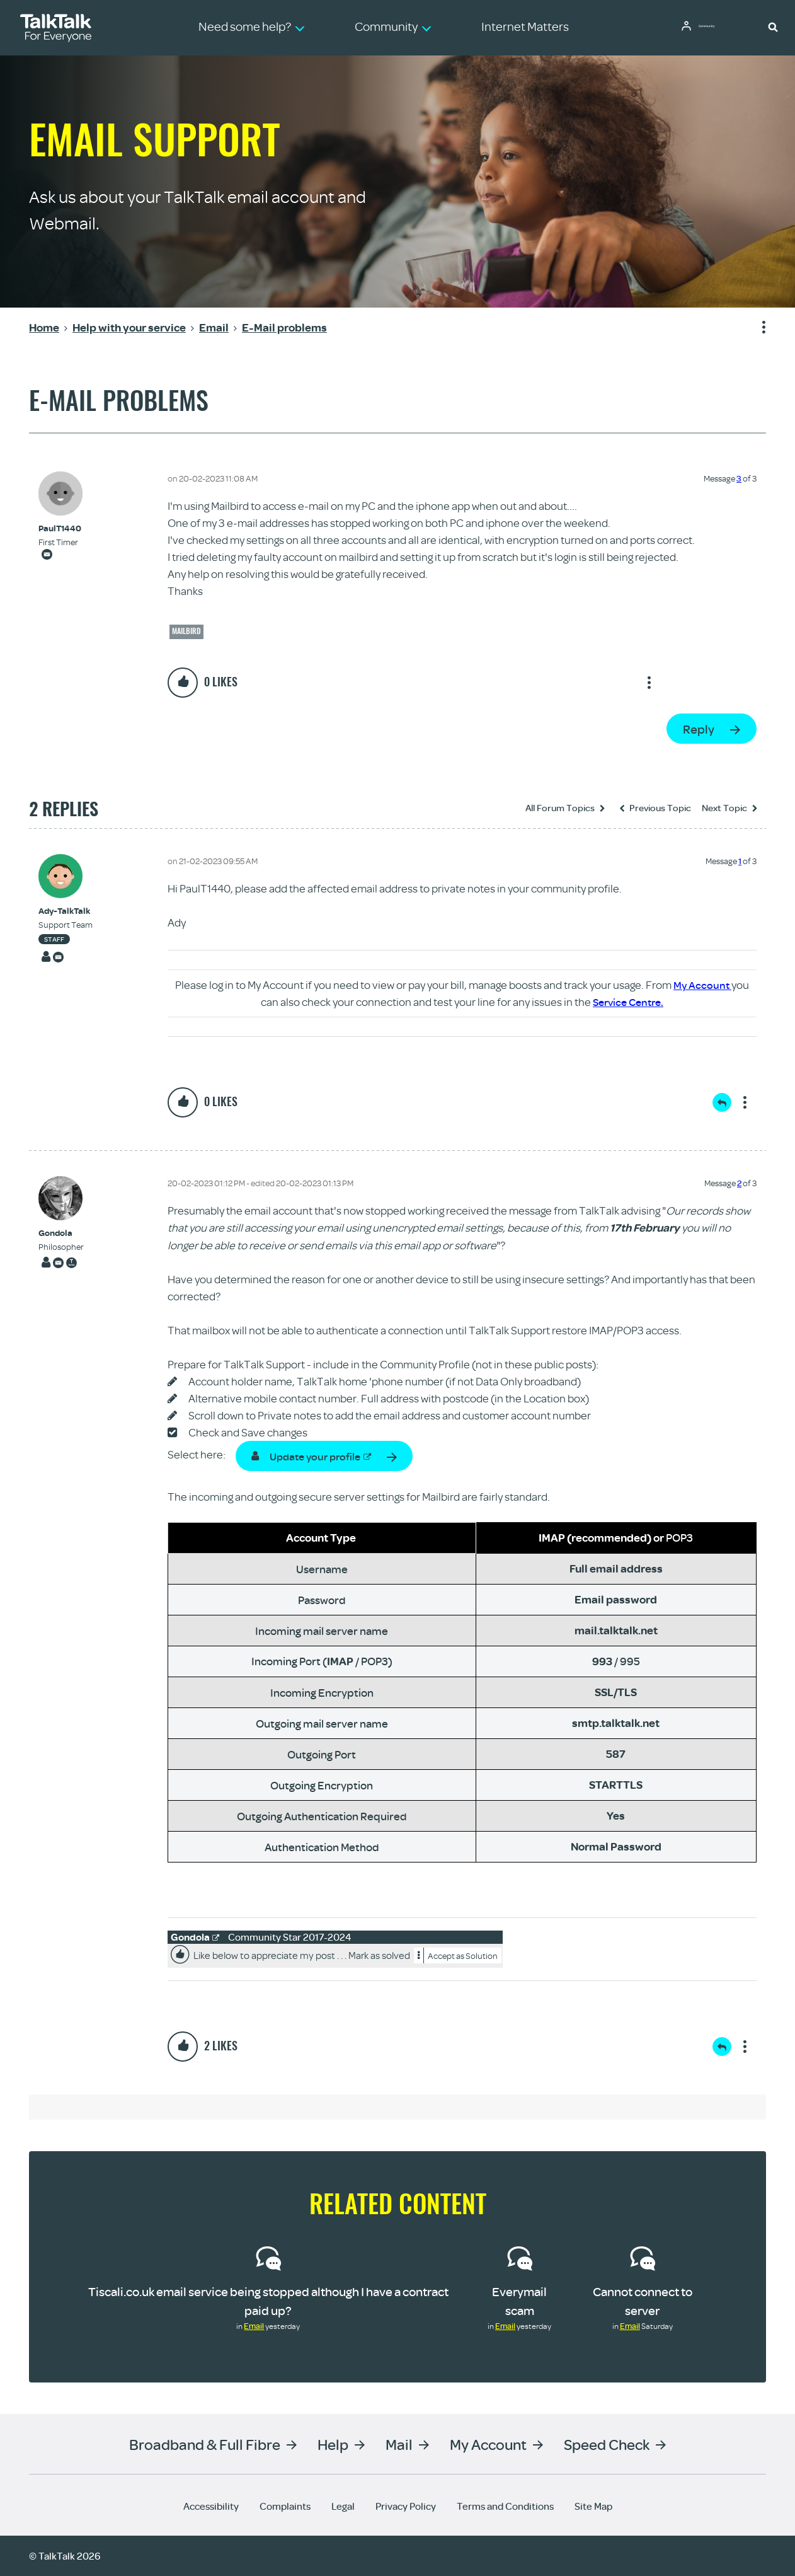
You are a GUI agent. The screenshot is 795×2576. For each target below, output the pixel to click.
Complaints (285, 2506)
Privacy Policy (405, 2506)
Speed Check (606, 2444)
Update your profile (321, 1456)
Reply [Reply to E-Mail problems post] (698, 729)
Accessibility (211, 2506)
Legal (343, 2506)
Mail (399, 2444)
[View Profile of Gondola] (61, 1233)
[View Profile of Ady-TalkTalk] (65, 911)
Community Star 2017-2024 (290, 1937)
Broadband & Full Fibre (204, 2444)
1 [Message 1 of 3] (739, 861)
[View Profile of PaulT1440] (59, 528)
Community (716, 27)
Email (254, 2326)
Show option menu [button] (756, 328)
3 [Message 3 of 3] (738, 478)
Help (332, 2444)
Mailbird (186, 631)
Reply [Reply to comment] (721, 1102)
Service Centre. (628, 1002)
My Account (702, 985)
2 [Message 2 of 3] (739, 1183)
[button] (773, 26)
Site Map (593, 2506)
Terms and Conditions (505, 2506)
